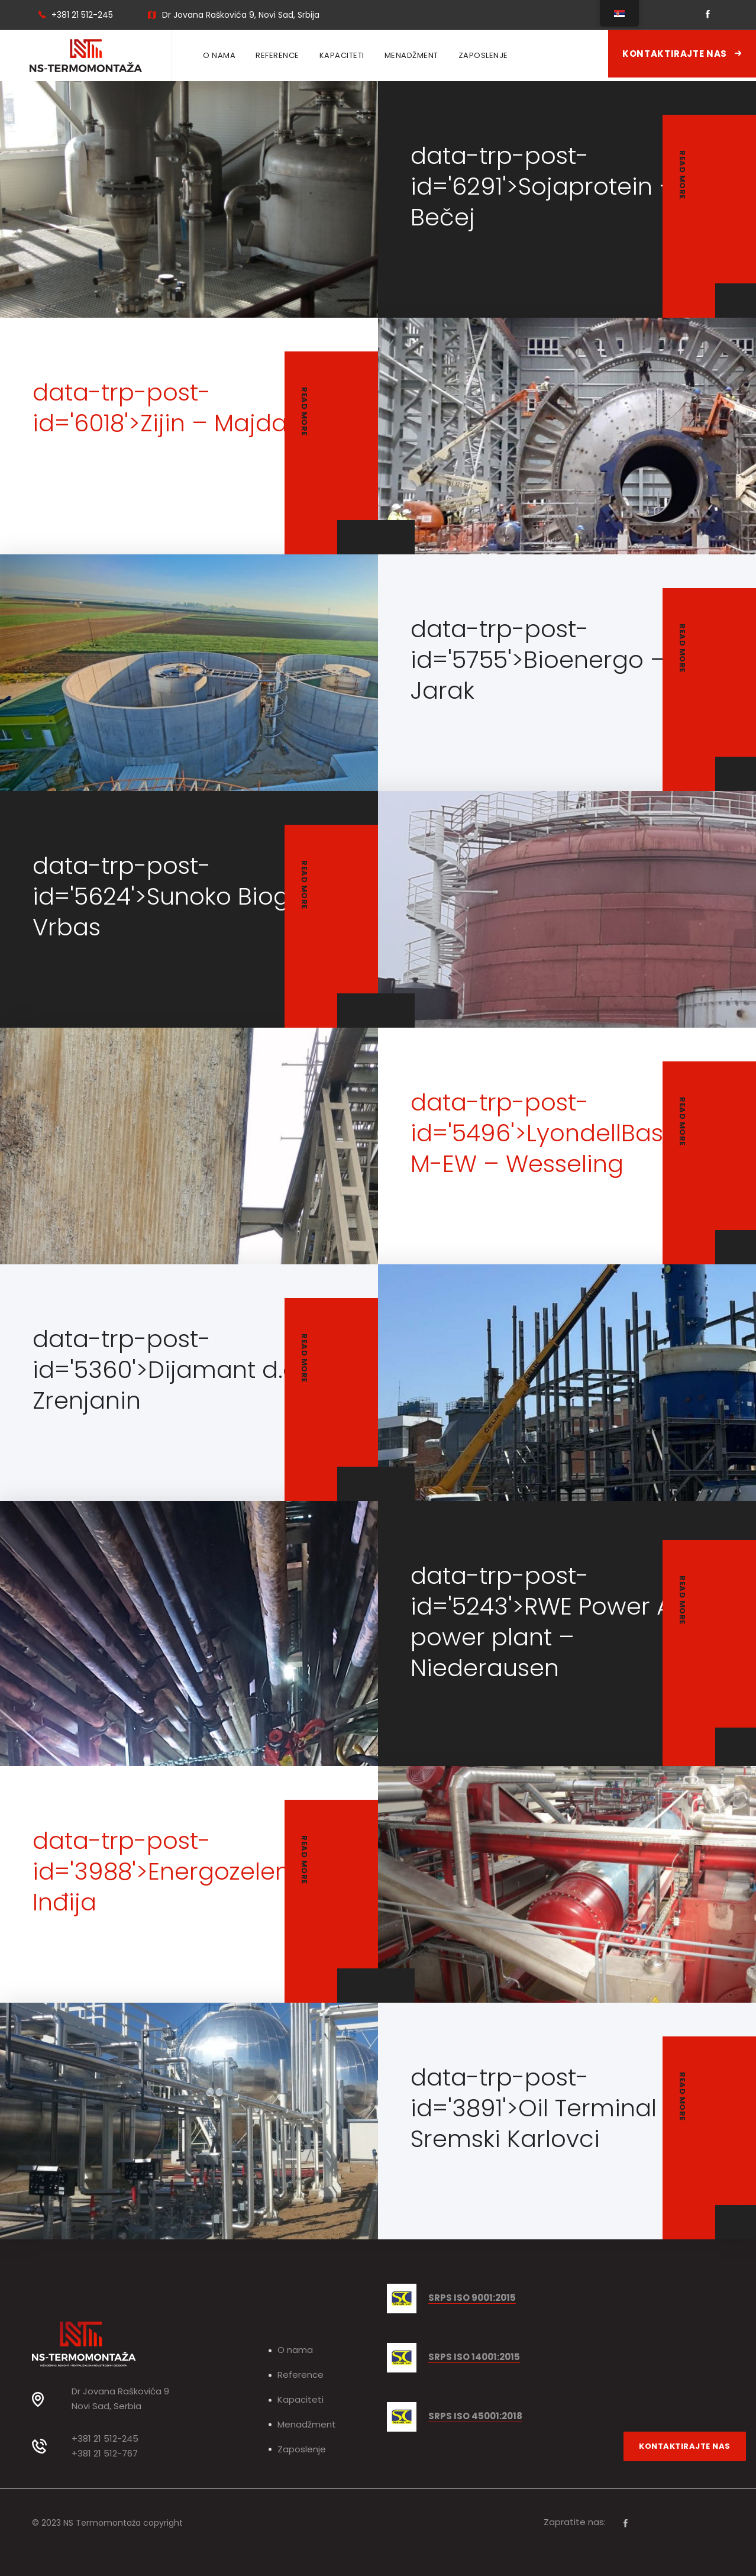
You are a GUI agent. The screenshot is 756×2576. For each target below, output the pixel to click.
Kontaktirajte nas (682, 53)
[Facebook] (625, 2523)
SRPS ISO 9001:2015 (472, 2298)
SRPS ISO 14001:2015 (474, 2357)
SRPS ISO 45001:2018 (475, 2416)
